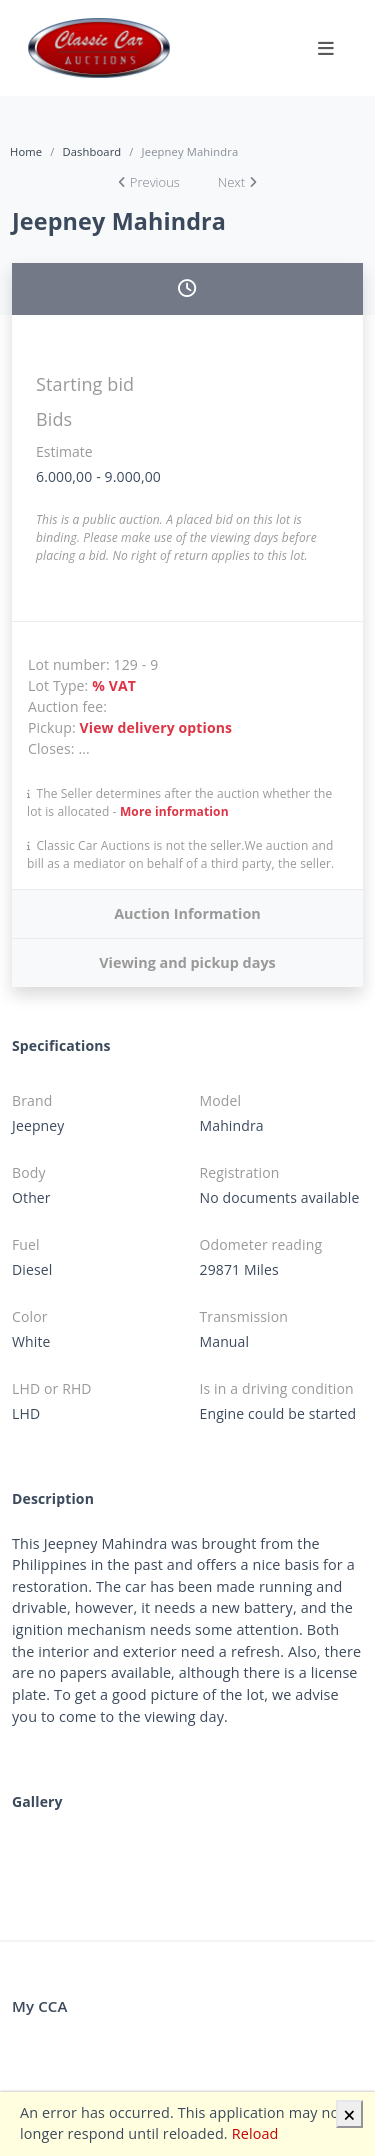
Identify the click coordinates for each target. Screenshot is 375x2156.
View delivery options (156, 727)
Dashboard (91, 151)
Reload (255, 2133)
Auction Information (187, 913)
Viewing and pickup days (187, 962)
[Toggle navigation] (326, 48)
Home (26, 151)
